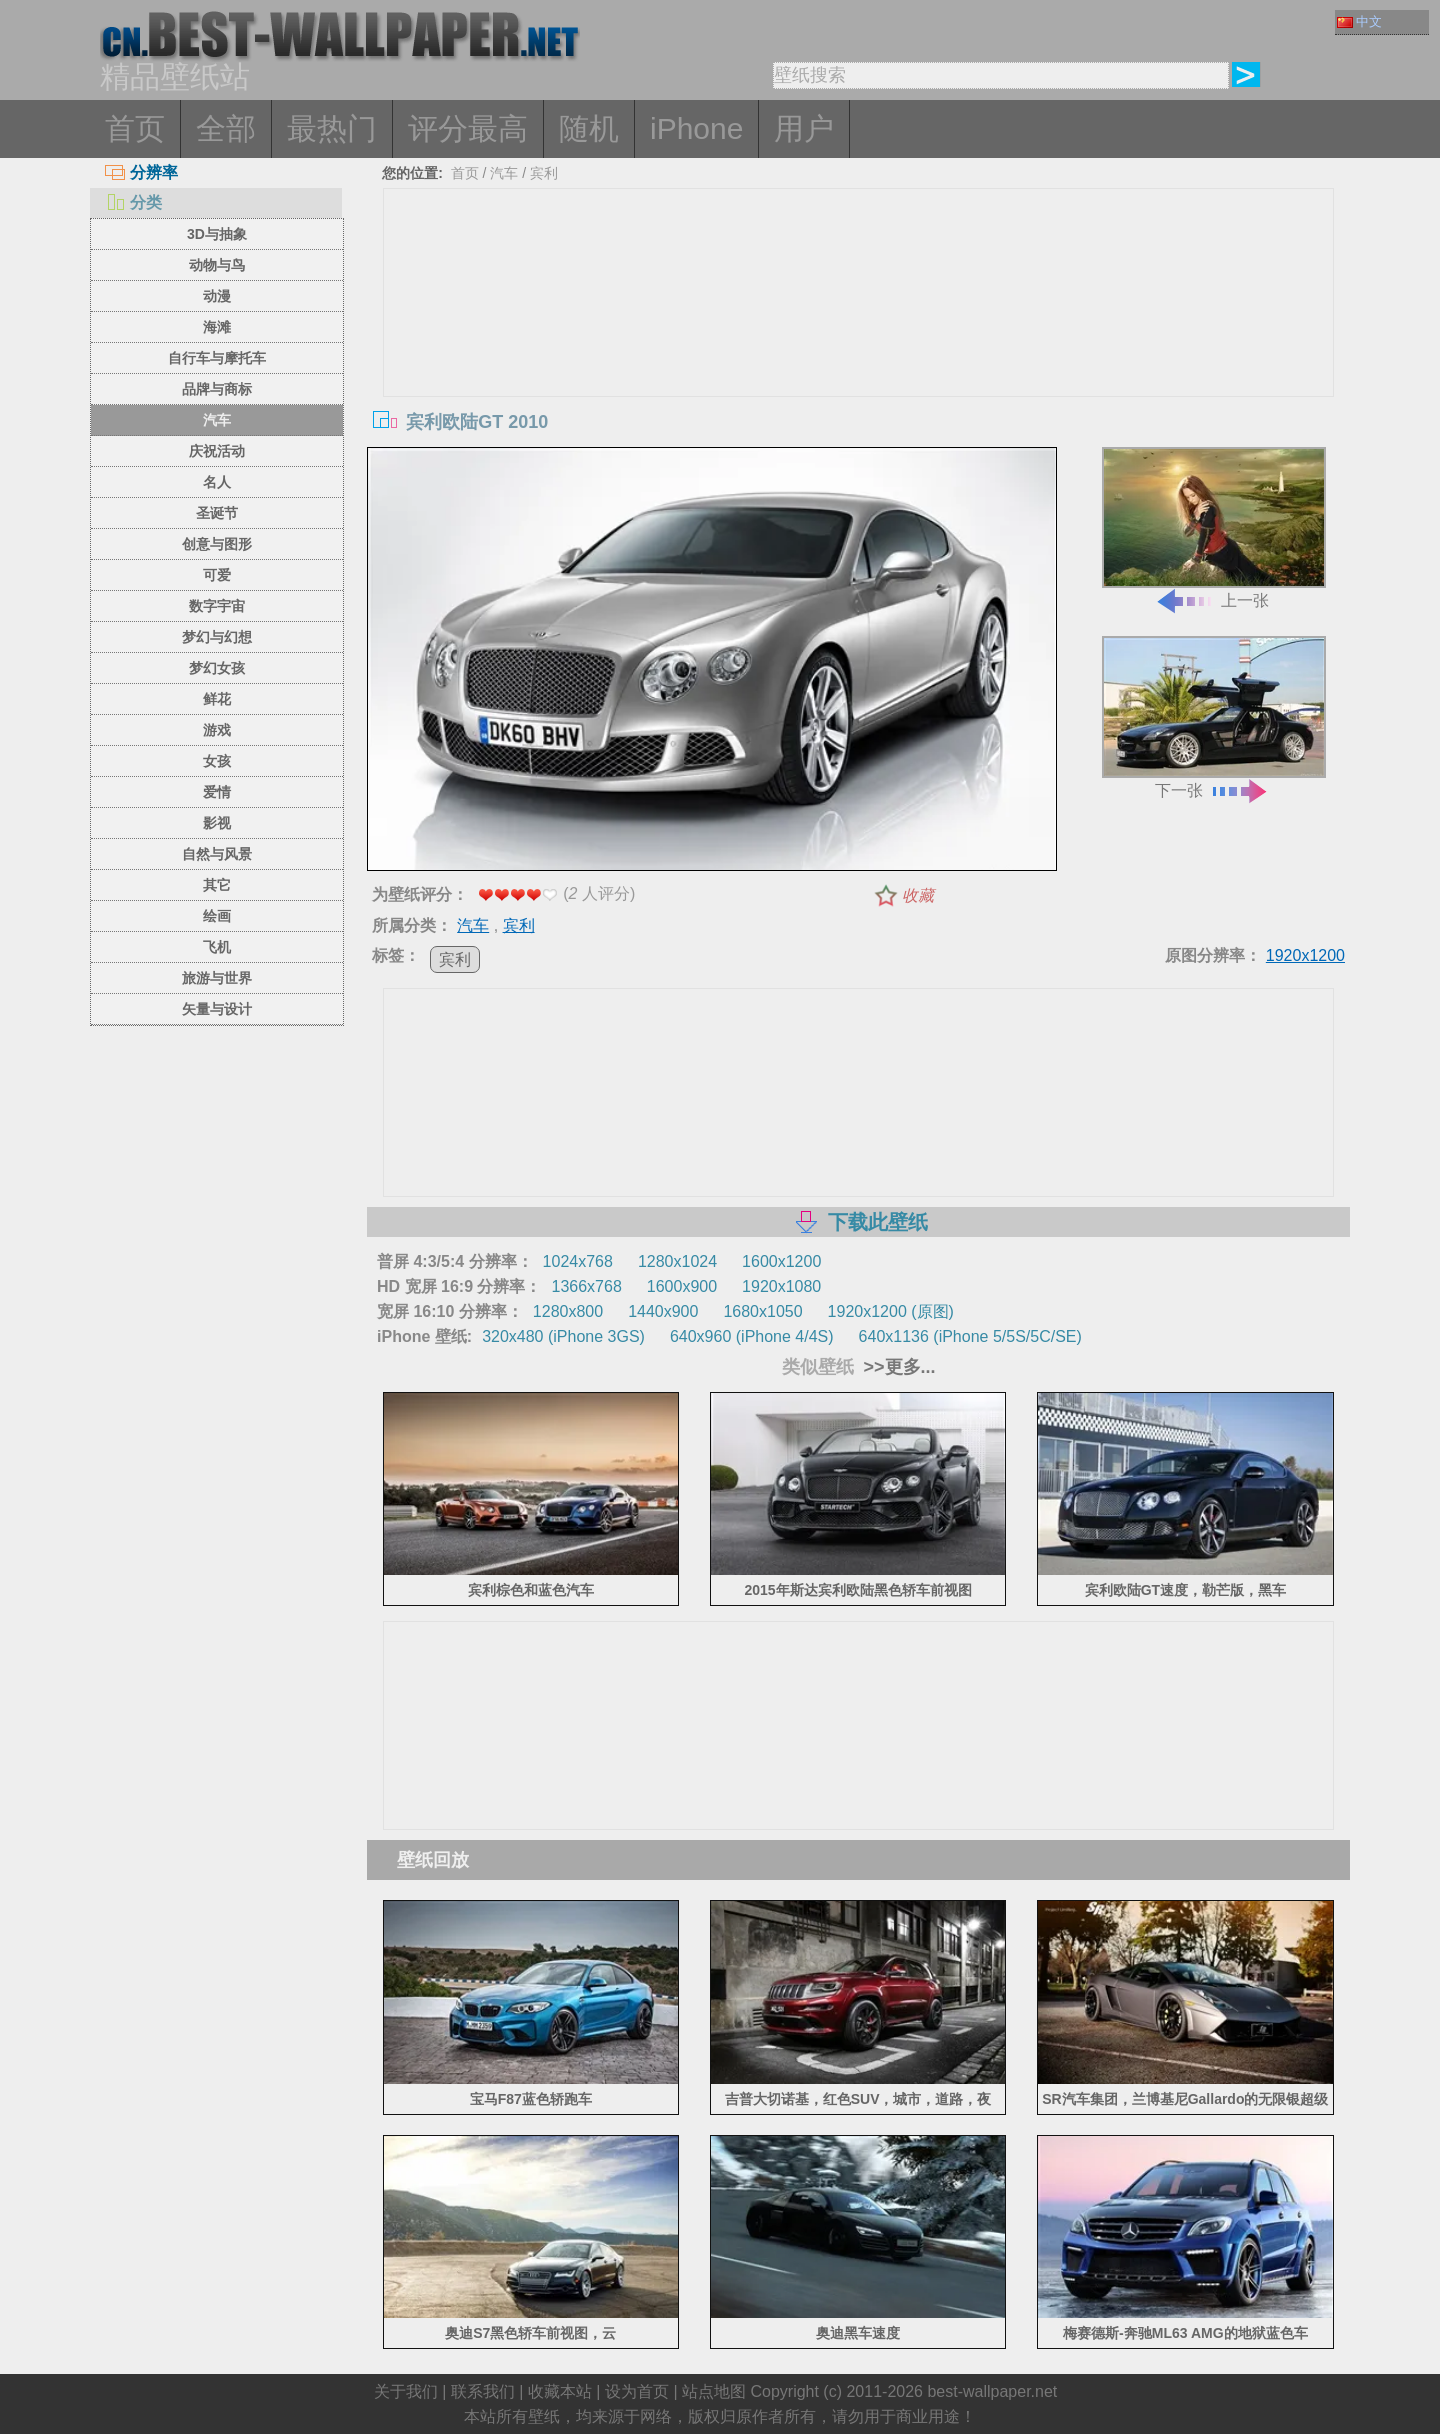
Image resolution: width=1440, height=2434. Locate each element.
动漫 (217, 296)
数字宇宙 (217, 606)
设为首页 (637, 2391)
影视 (217, 823)
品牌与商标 (217, 389)
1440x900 (663, 1311)
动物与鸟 (217, 265)
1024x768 (578, 1261)
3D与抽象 (217, 234)
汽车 (217, 420)
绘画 (217, 916)
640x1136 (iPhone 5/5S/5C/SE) (970, 1336)
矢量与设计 (217, 1009)
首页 (135, 128)
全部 (226, 128)
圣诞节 (217, 513)
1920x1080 (781, 1286)
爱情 (217, 792)
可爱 (217, 575)
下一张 (1214, 717)
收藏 (918, 895)
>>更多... (897, 1367)
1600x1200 (781, 1261)
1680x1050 (762, 1311)
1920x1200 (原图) (891, 1311)
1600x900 (682, 1286)
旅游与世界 (217, 978)
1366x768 (586, 1286)
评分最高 (468, 128)
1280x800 (568, 1311)
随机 (589, 128)
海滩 (217, 327)
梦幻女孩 (217, 668)
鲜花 (217, 699)
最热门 (332, 128)
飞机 (217, 947)
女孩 (217, 761)
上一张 (1214, 528)
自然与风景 (217, 854)
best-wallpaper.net (992, 2391)
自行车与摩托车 (217, 358)
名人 (217, 482)
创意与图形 (217, 544)
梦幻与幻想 (217, 637)
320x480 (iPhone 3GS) (563, 1336)
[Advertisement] (859, 339)
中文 (1359, 21)
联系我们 (483, 2391)
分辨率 (141, 172)
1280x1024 (677, 1261)
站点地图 (714, 2391)
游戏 (217, 730)
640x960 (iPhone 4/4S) (752, 1336)
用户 (804, 128)
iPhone (696, 128)
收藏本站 (560, 2391)
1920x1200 (1305, 955)
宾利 (544, 173)
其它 (217, 885)
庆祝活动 (217, 451)
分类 (133, 202)
